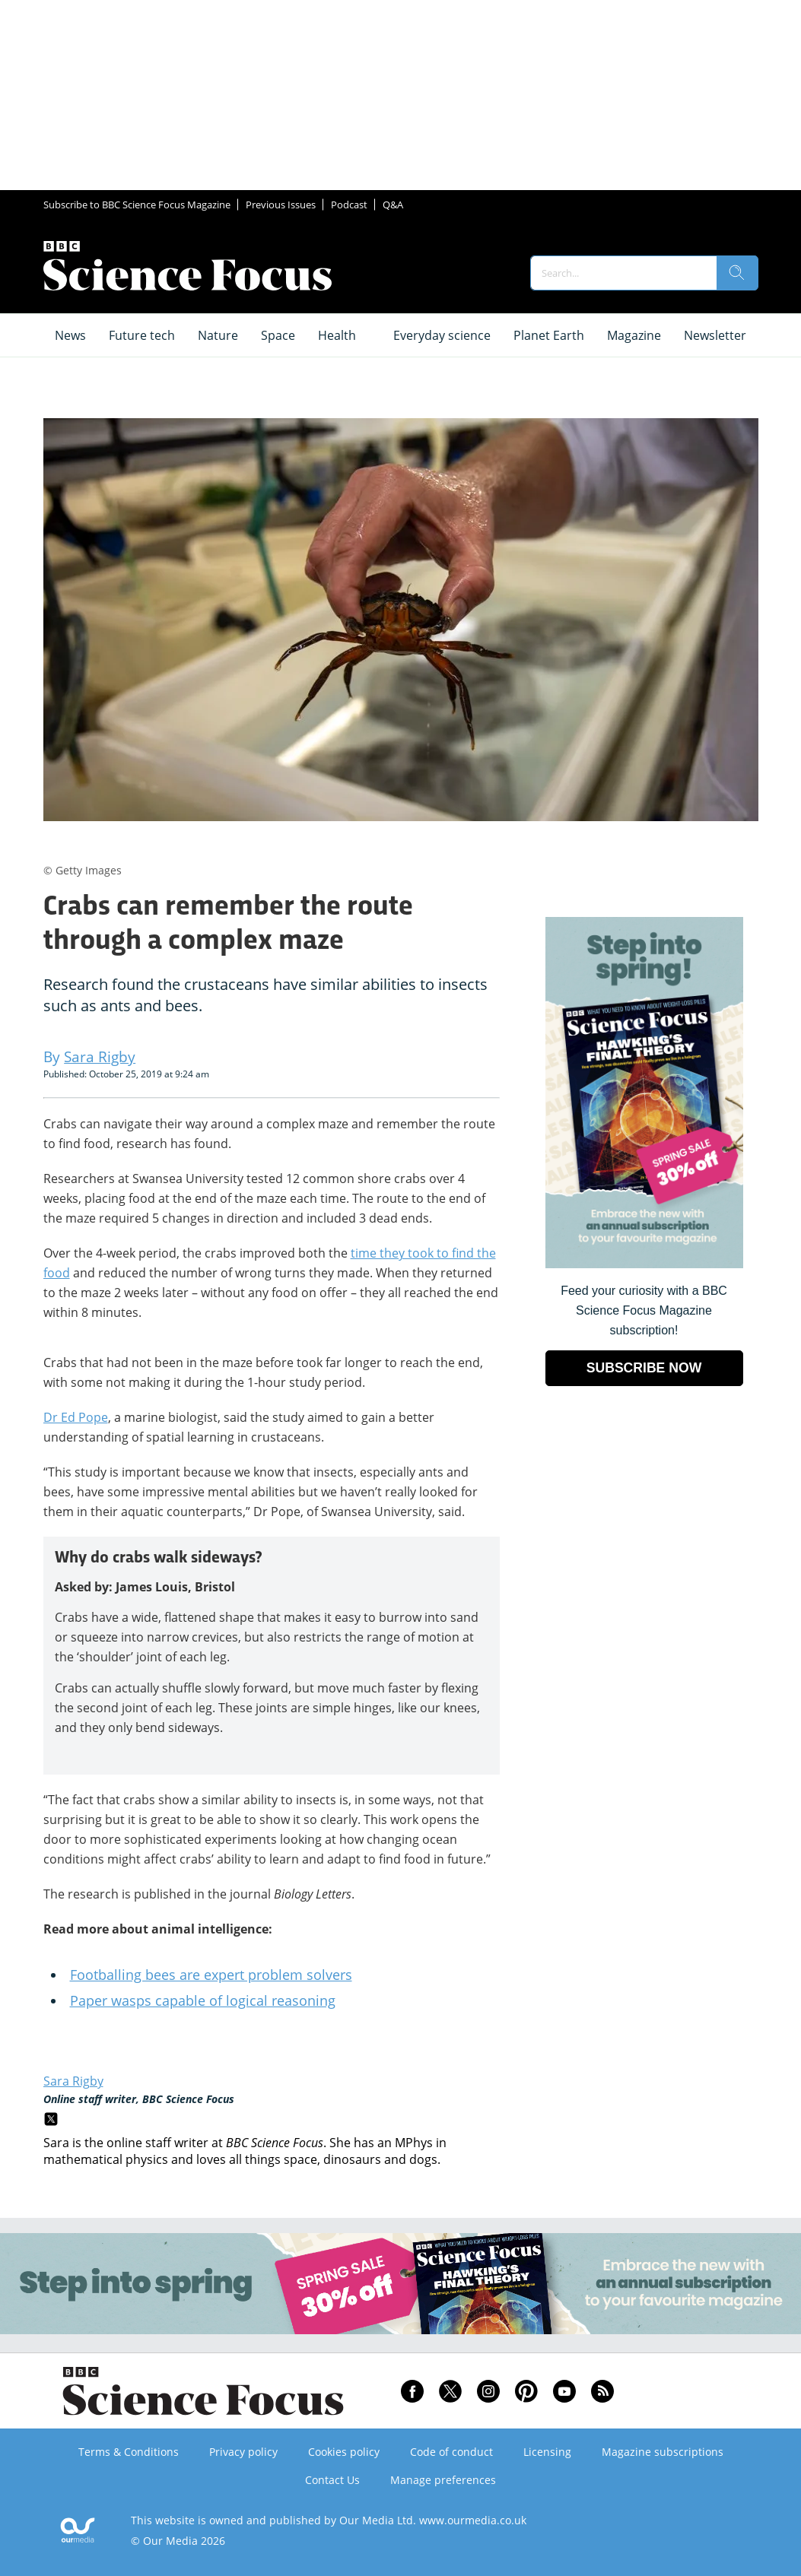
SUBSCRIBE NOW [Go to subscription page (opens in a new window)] (644, 1367)
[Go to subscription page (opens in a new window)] (644, 1264)
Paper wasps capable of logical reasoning (202, 2000)
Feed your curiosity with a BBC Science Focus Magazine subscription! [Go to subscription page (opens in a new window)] (644, 1310)
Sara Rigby (73, 2081)
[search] (737, 272)
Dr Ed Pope (75, 1417)
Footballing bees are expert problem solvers (211, 1974)
